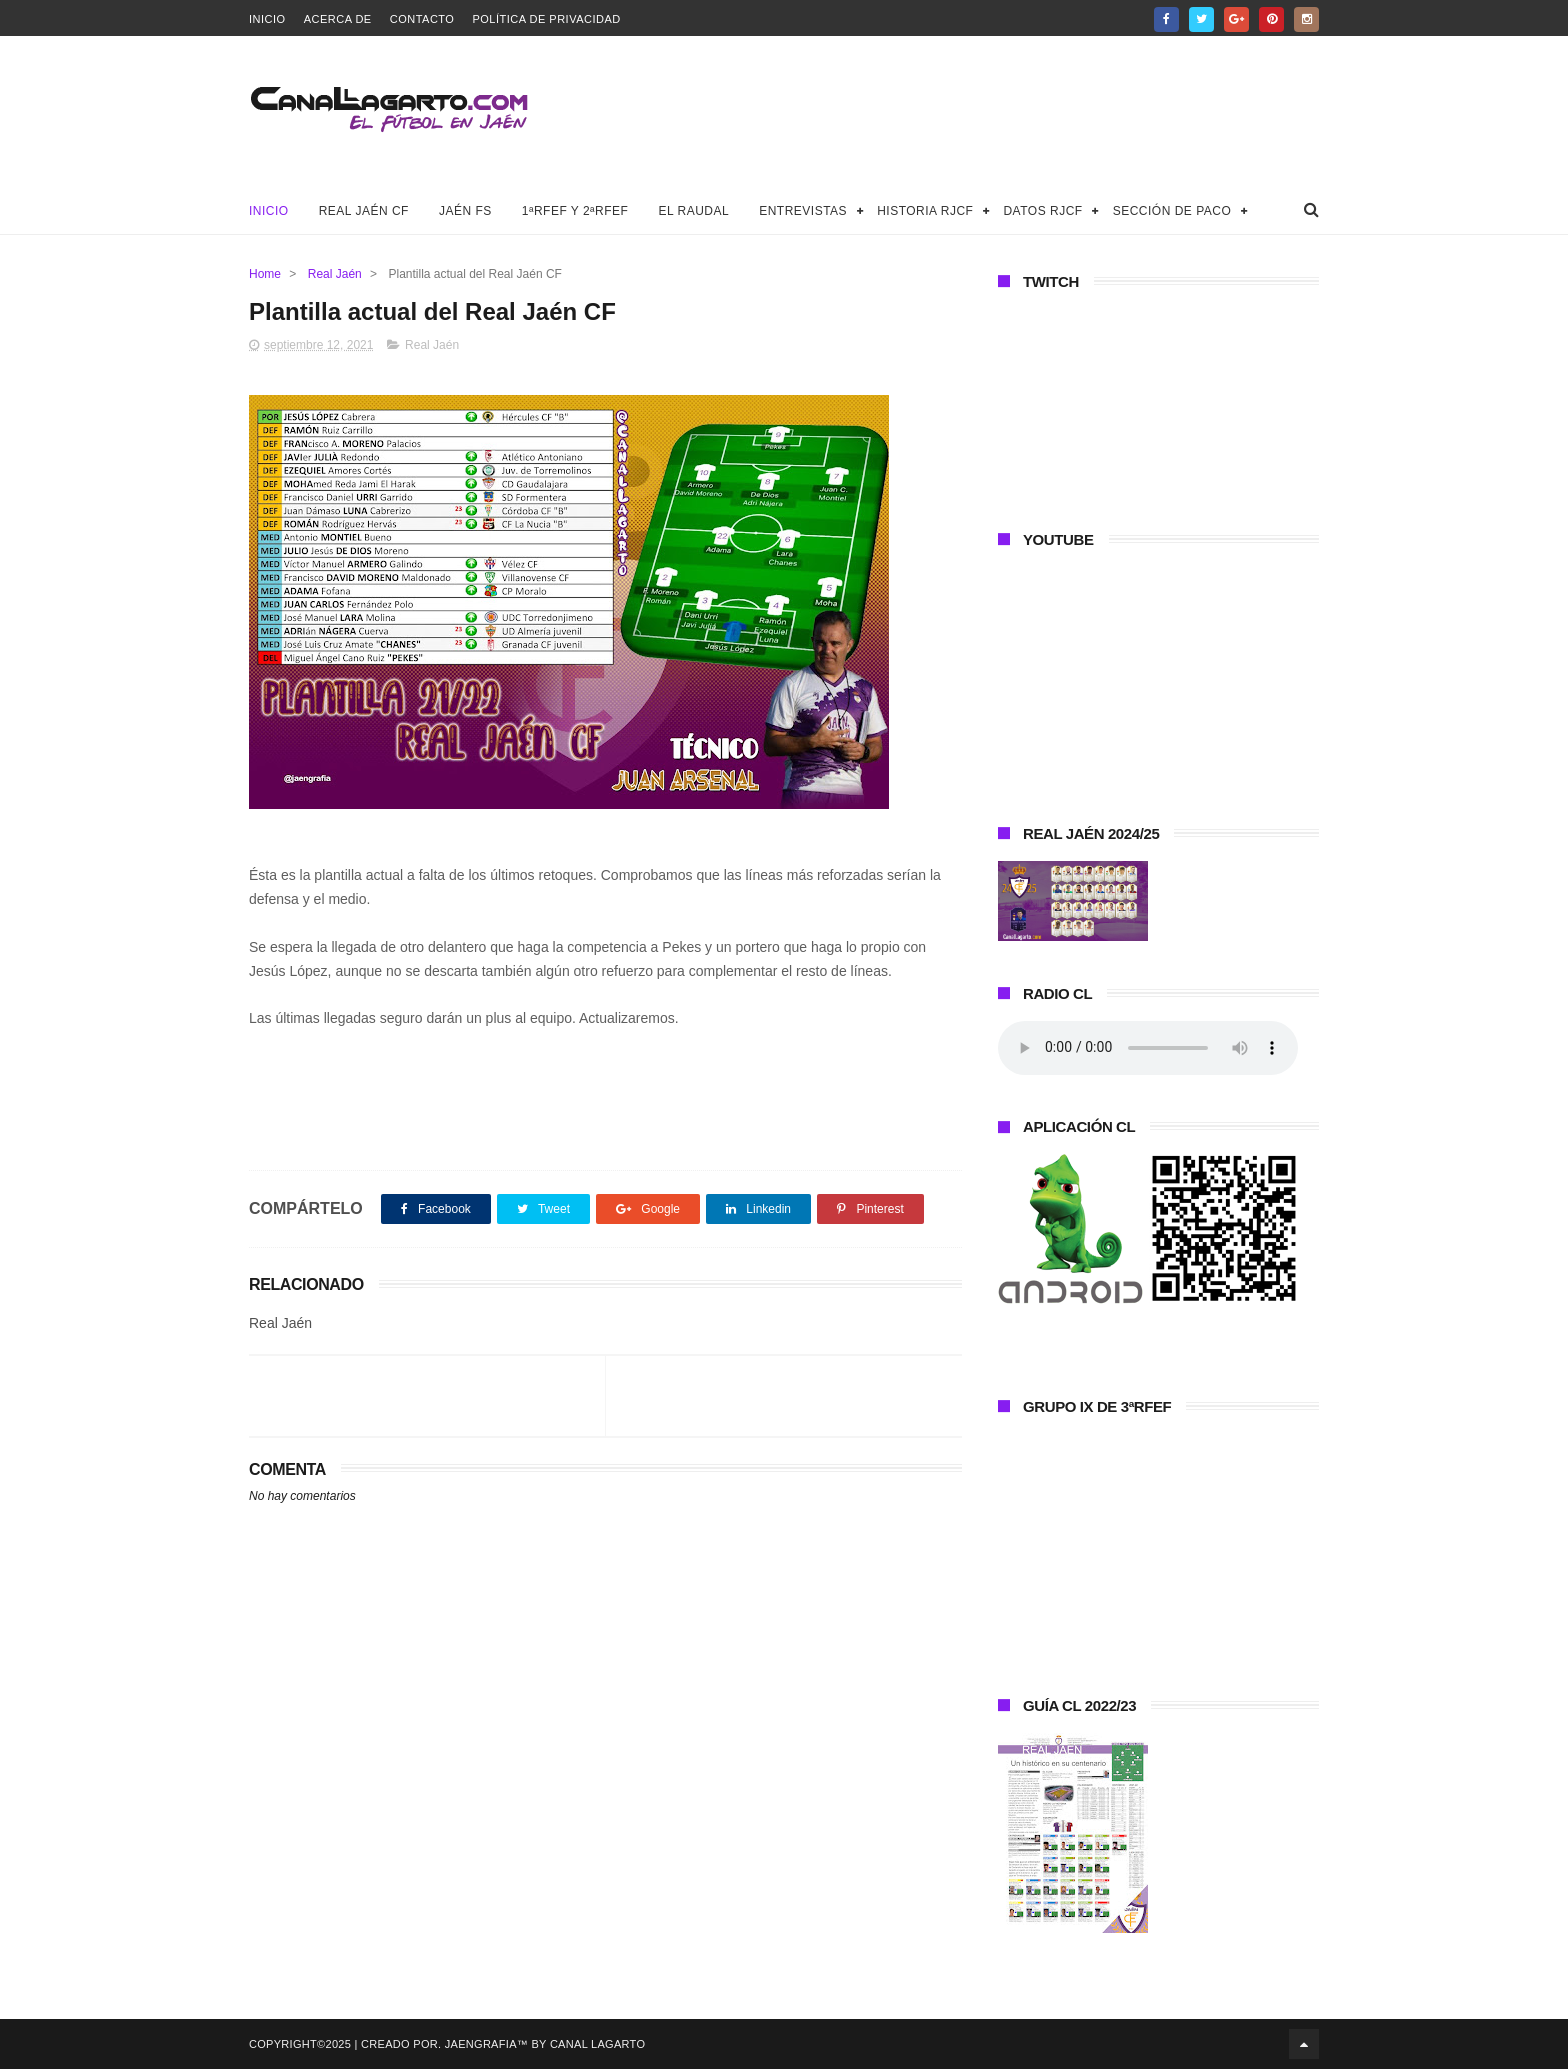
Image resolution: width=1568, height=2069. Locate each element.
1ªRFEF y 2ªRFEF (575, 211)
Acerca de (338, 19)
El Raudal (693, 211)
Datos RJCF (1042, 211)
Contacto (422, 19)
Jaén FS (465, 211)
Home (265, 274)
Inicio (267, 19)
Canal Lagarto (597, 2044)
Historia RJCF (925, 211)
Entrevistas (803, 211)
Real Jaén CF (364, 211)
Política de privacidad (546, 19)
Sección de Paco (1172, 211)
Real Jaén (335, 274)
